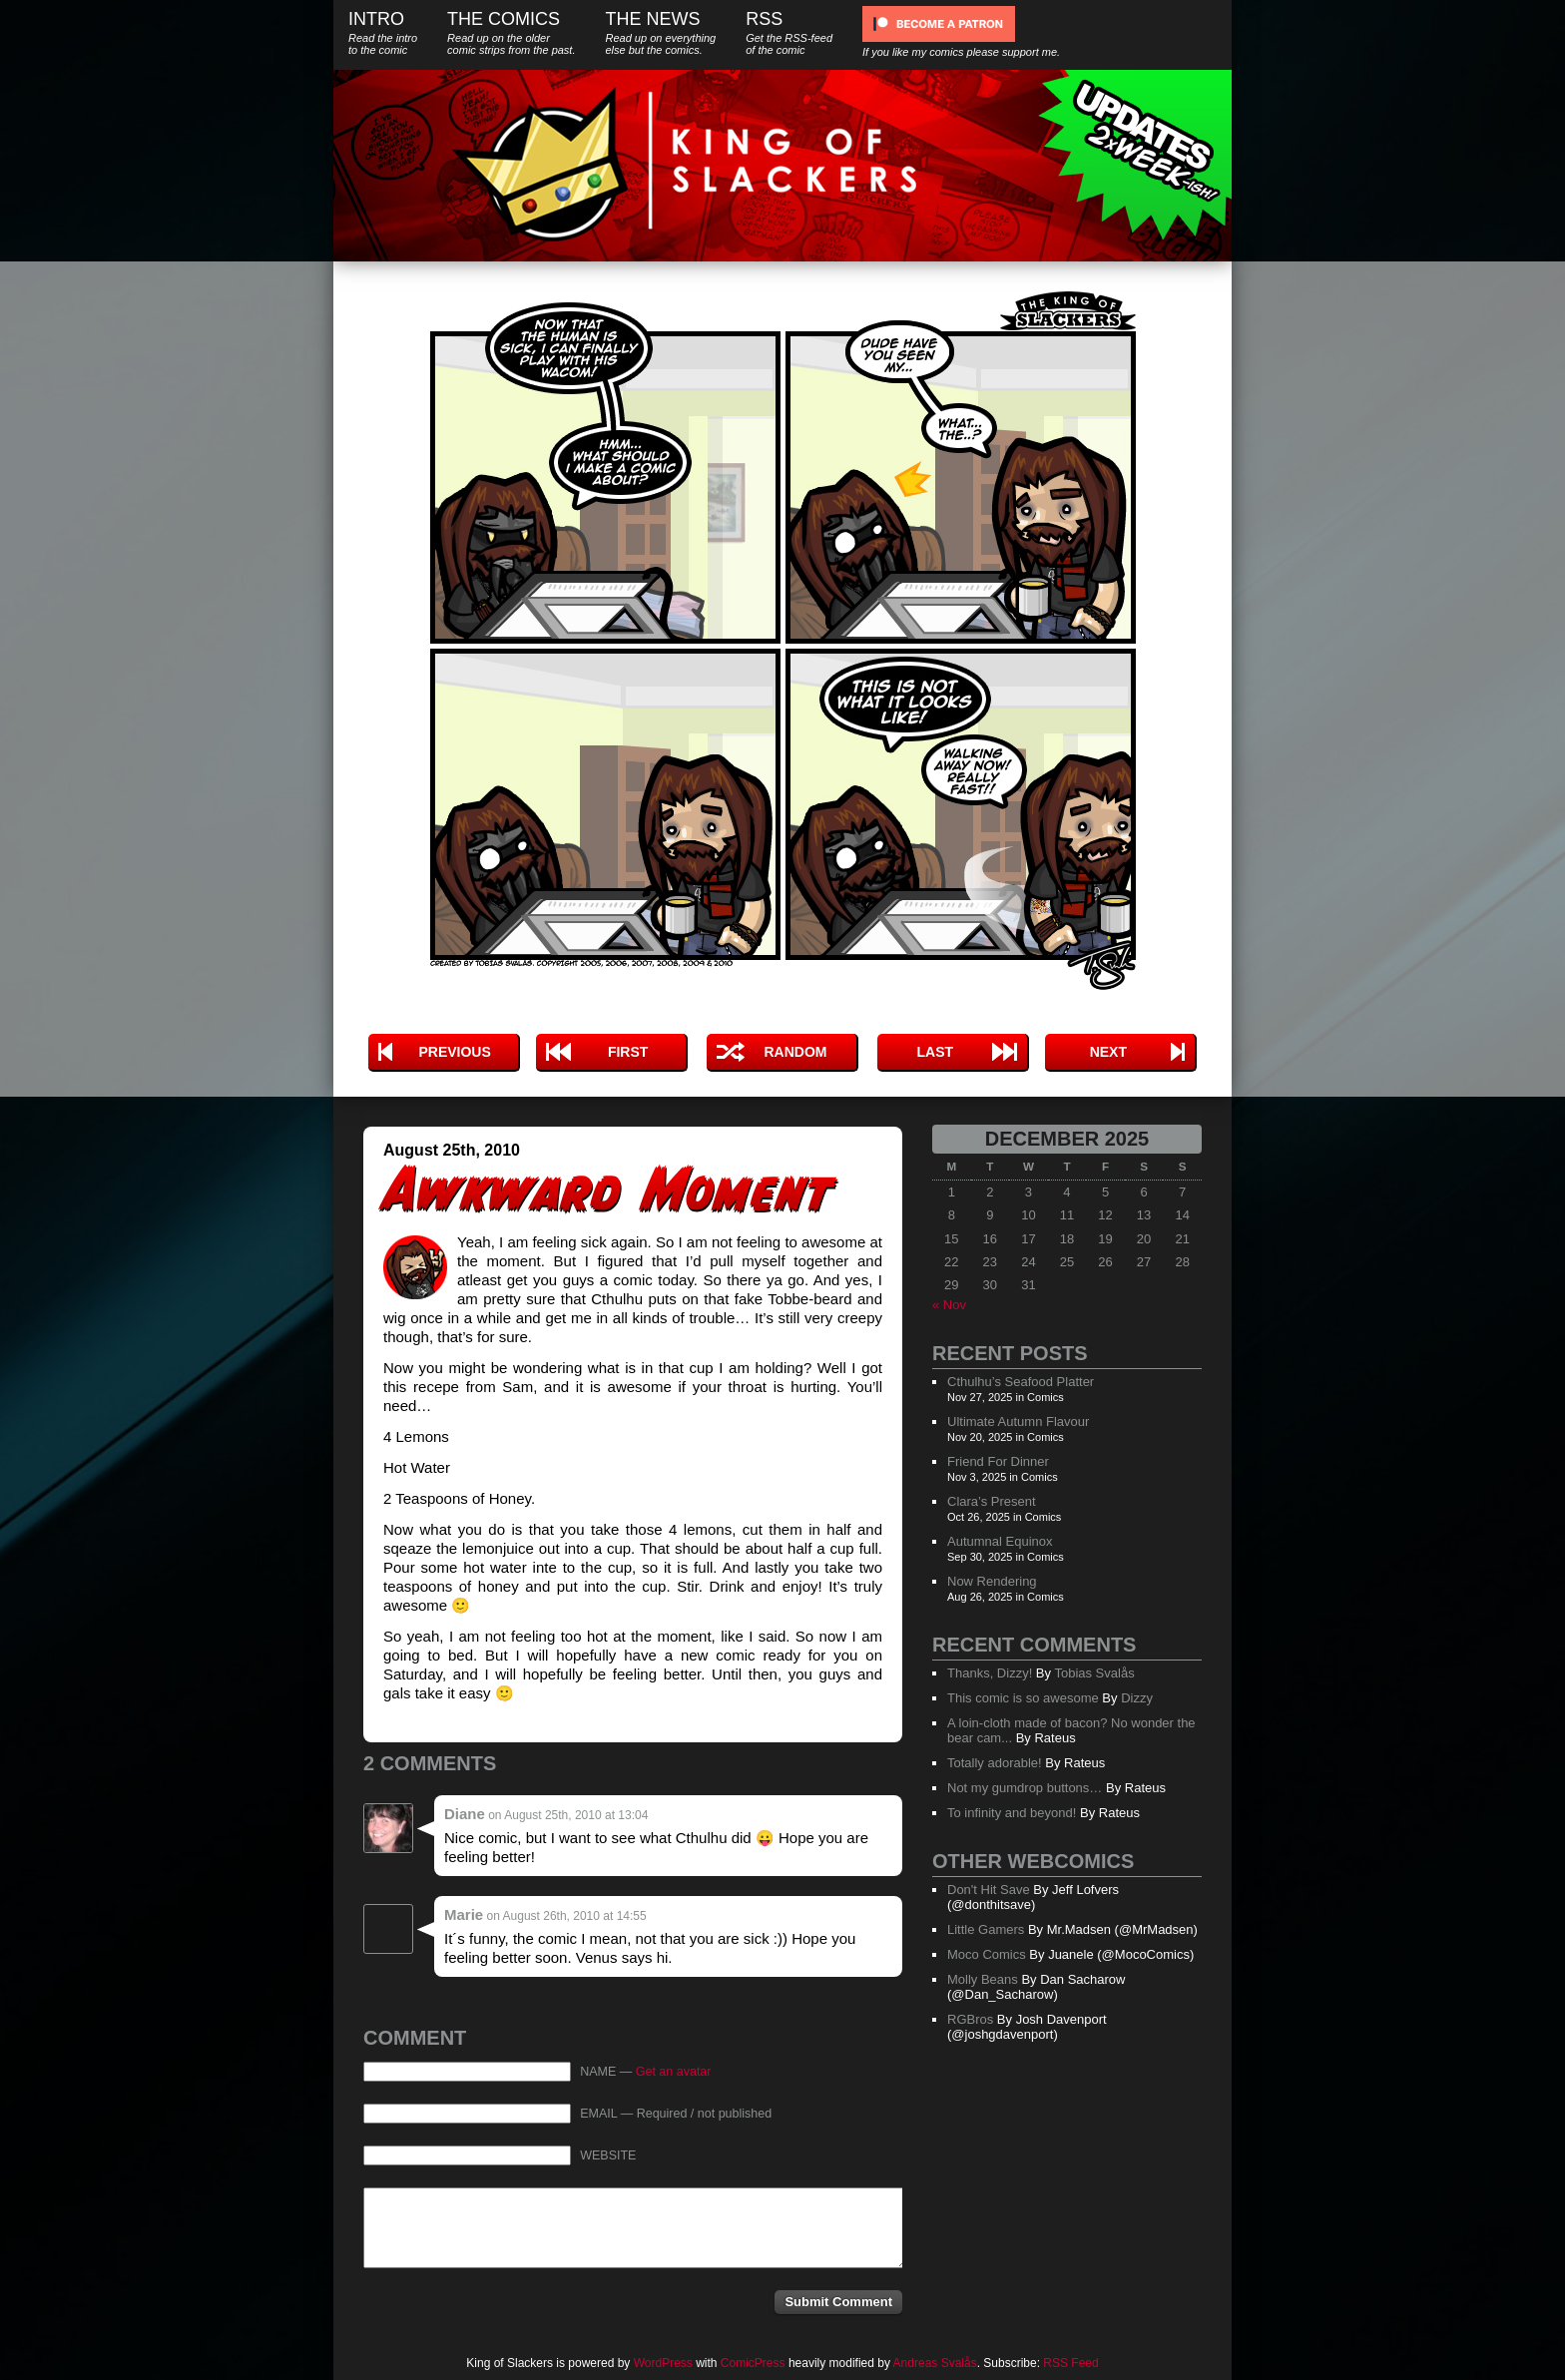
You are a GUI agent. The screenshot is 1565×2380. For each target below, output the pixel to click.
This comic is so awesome (1023, 1697)
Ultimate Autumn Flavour (1018, 1421)
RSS (789, 32)
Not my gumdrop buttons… (1024, 1787)
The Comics (511, 32)
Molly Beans (982, 1979)
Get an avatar (674, 2072)
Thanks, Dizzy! (989, 1673)
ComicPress (753, 2363)
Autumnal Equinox (1000, 1541)
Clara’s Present (991, 1501)
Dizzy (1137, 1697)
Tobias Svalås (1094, 1673)
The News (660, 32)
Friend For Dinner (998, 1461)
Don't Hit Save (988, 1889)
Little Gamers (985, 1929)
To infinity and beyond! (1011, 1812)
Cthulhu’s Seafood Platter (1020, 1381)
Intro (382, 32)
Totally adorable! (994, 1762)
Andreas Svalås (935, 2363)
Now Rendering (992, 1581)
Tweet (785, 997)
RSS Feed (1070, 2363)
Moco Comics (986, 1954)
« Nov (949, 1304)
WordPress (663, 2363)
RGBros (970, 2019)
